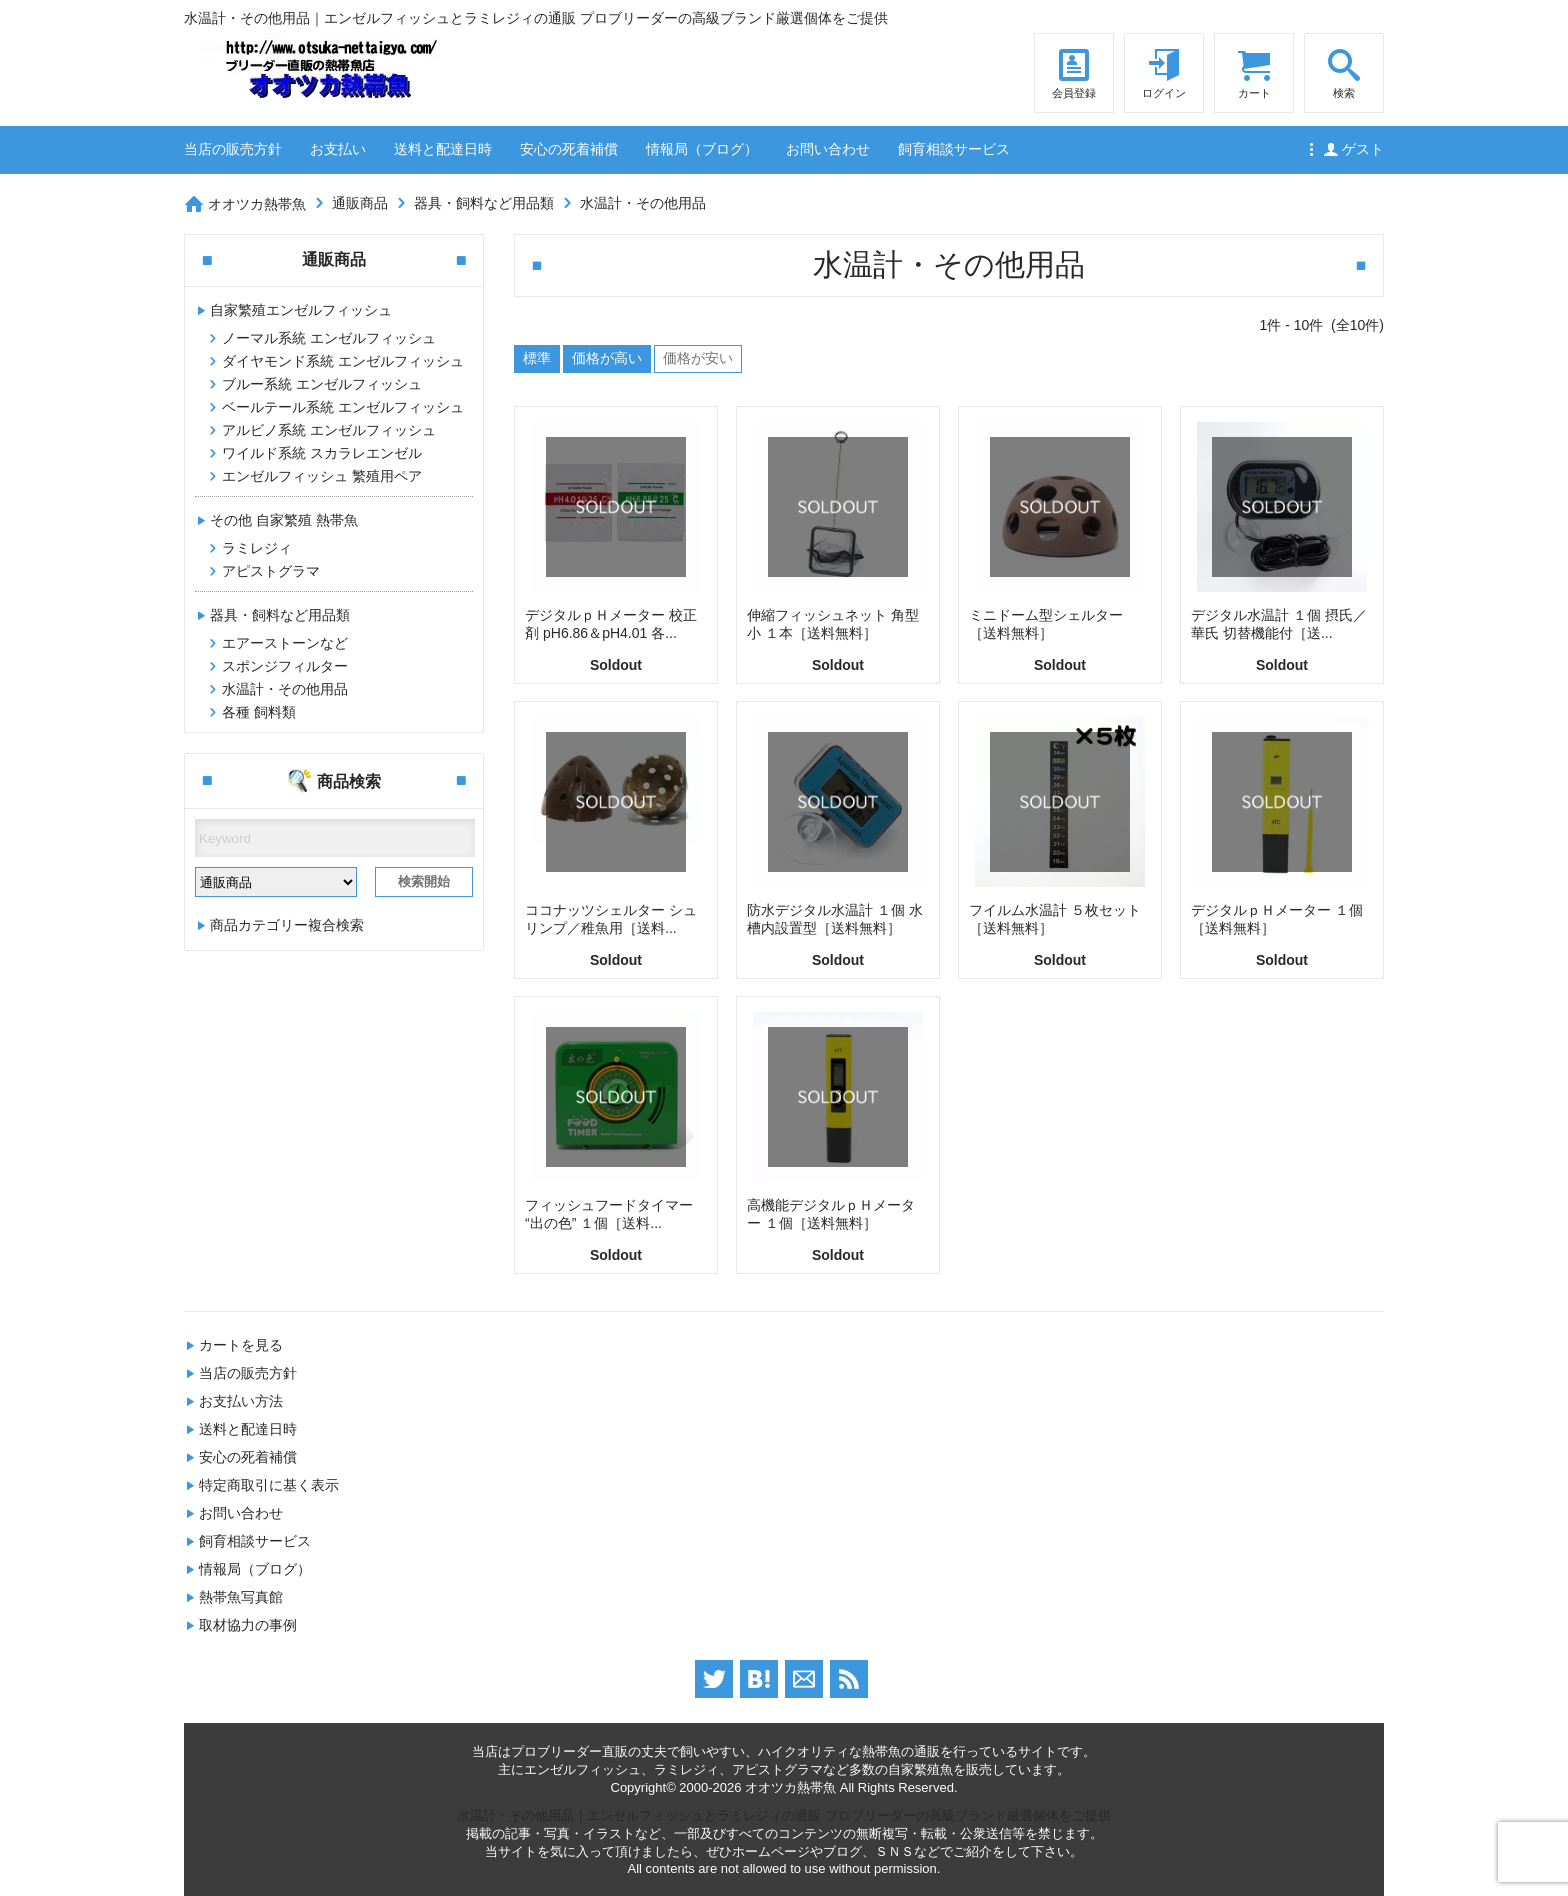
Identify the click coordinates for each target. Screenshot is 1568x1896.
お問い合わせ (828, 149)
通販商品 (360, 203)
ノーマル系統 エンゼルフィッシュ (329, 338)
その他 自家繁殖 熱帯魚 (284, 520)
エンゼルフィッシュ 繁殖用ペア (322, 476)
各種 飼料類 (259, 712)
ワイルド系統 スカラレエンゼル (322, 453)
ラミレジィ (257, 548)
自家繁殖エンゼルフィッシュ (301, 310)
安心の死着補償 (569, 149)
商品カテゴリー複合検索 (287, 925)
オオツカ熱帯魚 (257, 204)
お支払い (338, 149)
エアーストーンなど (285, 643)
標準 (537, 358)
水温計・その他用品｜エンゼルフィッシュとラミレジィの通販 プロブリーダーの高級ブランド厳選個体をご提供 (784, 1815)
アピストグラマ (271, 571)
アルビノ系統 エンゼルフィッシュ (329, 430)
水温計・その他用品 (643, 203)
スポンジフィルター (285, 666)
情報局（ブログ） (702, 149)
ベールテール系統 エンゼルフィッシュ (343, 407)
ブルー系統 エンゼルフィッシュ (322, 384)
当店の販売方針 (233, 149)
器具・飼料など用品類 (484, 203)
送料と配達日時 (443, 149)
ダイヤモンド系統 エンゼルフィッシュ (343, 361)
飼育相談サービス (954, 149)
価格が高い (607, 358)
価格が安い (698, 358)
